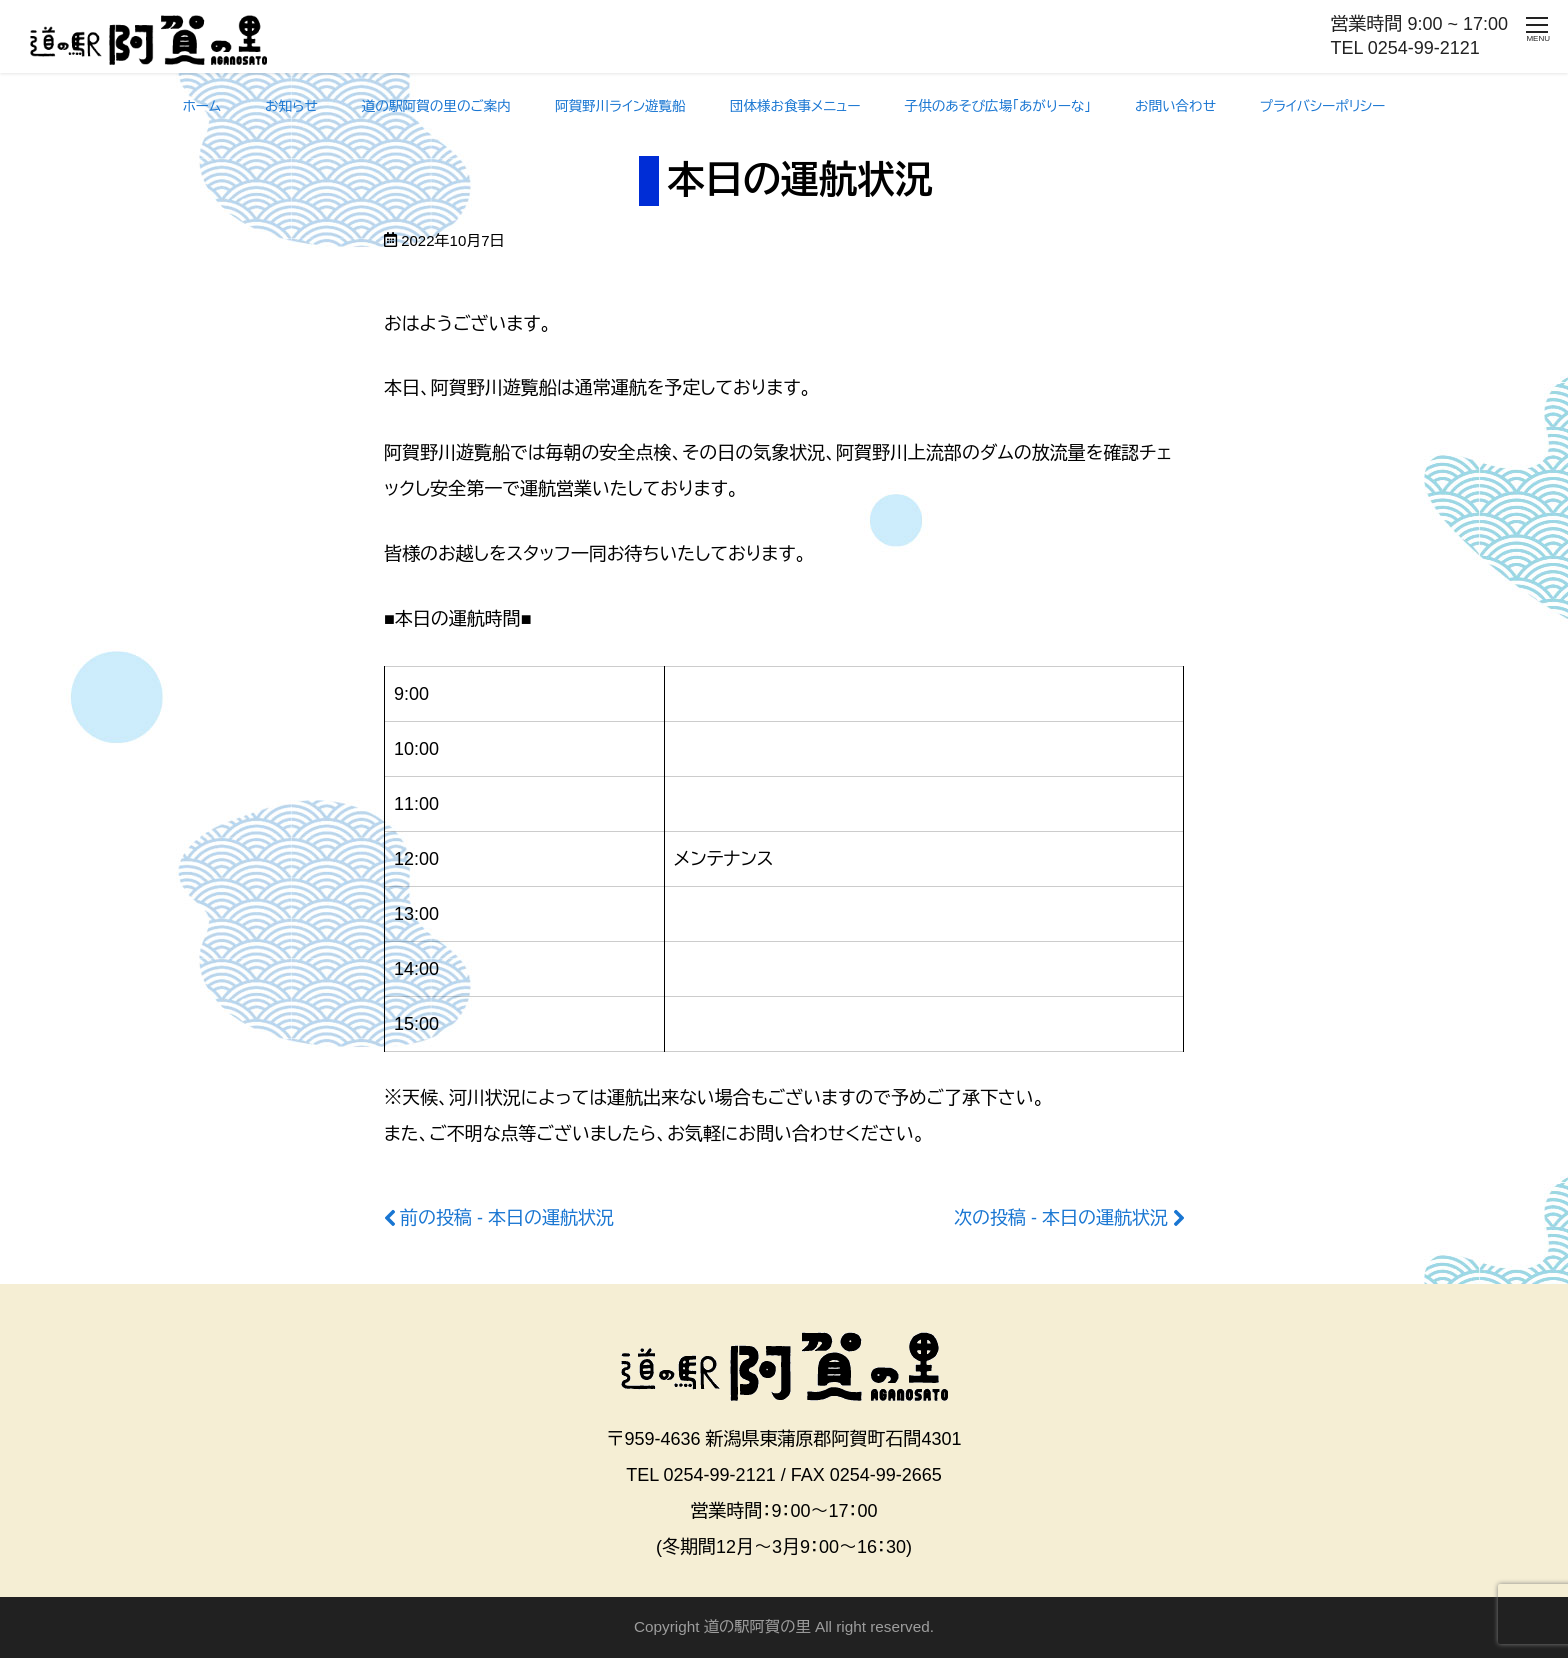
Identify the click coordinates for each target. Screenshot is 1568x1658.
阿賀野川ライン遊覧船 (620, 106)
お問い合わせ (1175, 106)
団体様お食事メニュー (795, 106)
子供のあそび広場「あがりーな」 (998, 106)
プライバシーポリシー (1322, 106)
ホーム (202, 106)
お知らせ (291, 106)
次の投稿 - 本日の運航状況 (1061, 1218)
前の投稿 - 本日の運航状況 (507, 1218)
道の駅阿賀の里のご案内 (436, 106)
